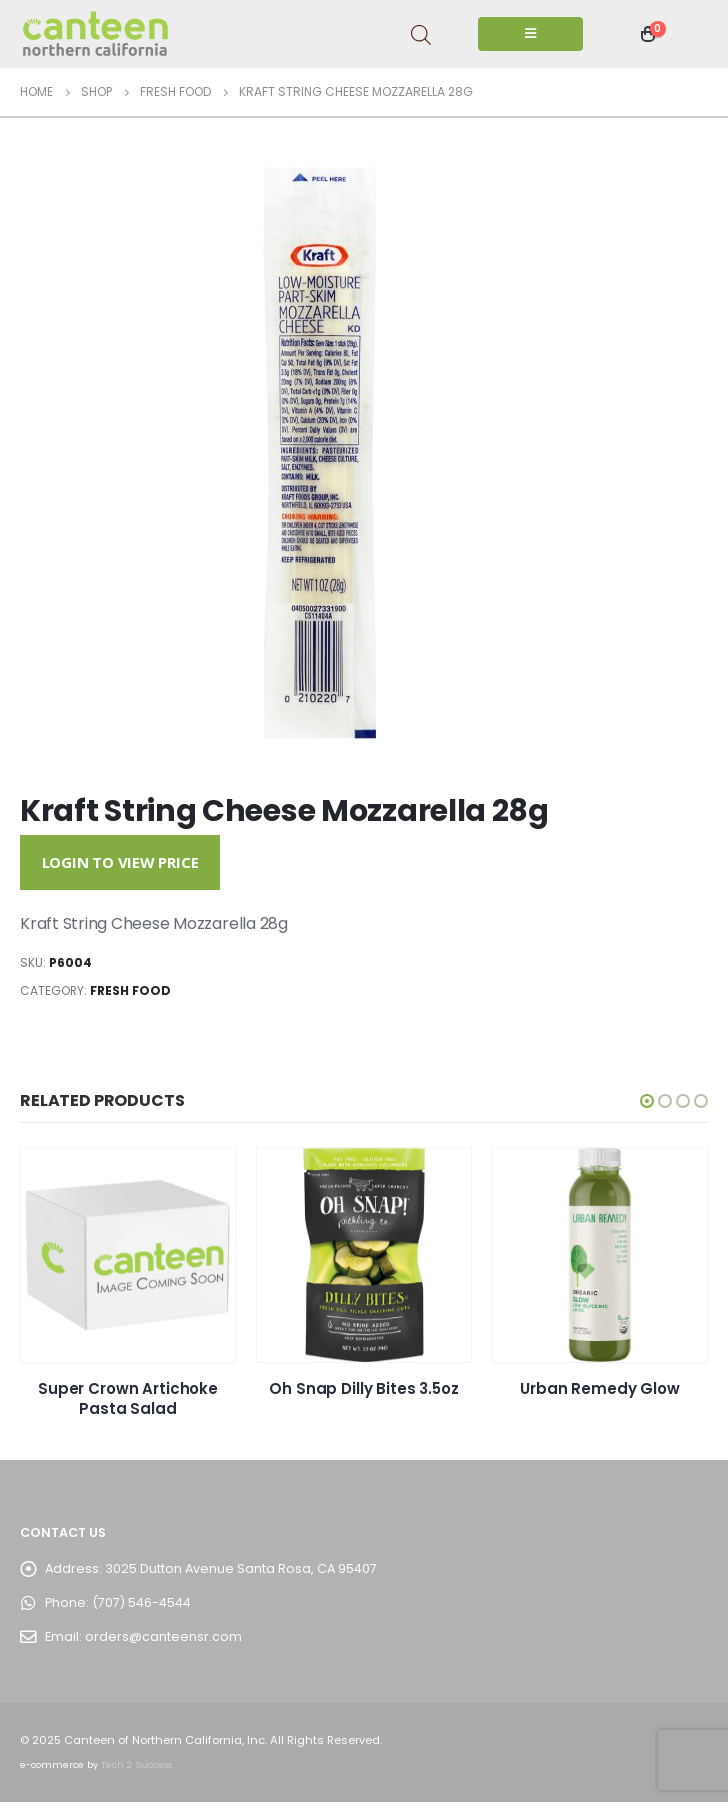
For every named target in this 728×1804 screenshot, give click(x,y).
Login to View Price (120, 862)
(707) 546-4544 (141, 1604)
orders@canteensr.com (163, 1638)
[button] (647, 1101)
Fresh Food (130, 990)
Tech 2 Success (136, 1766)
